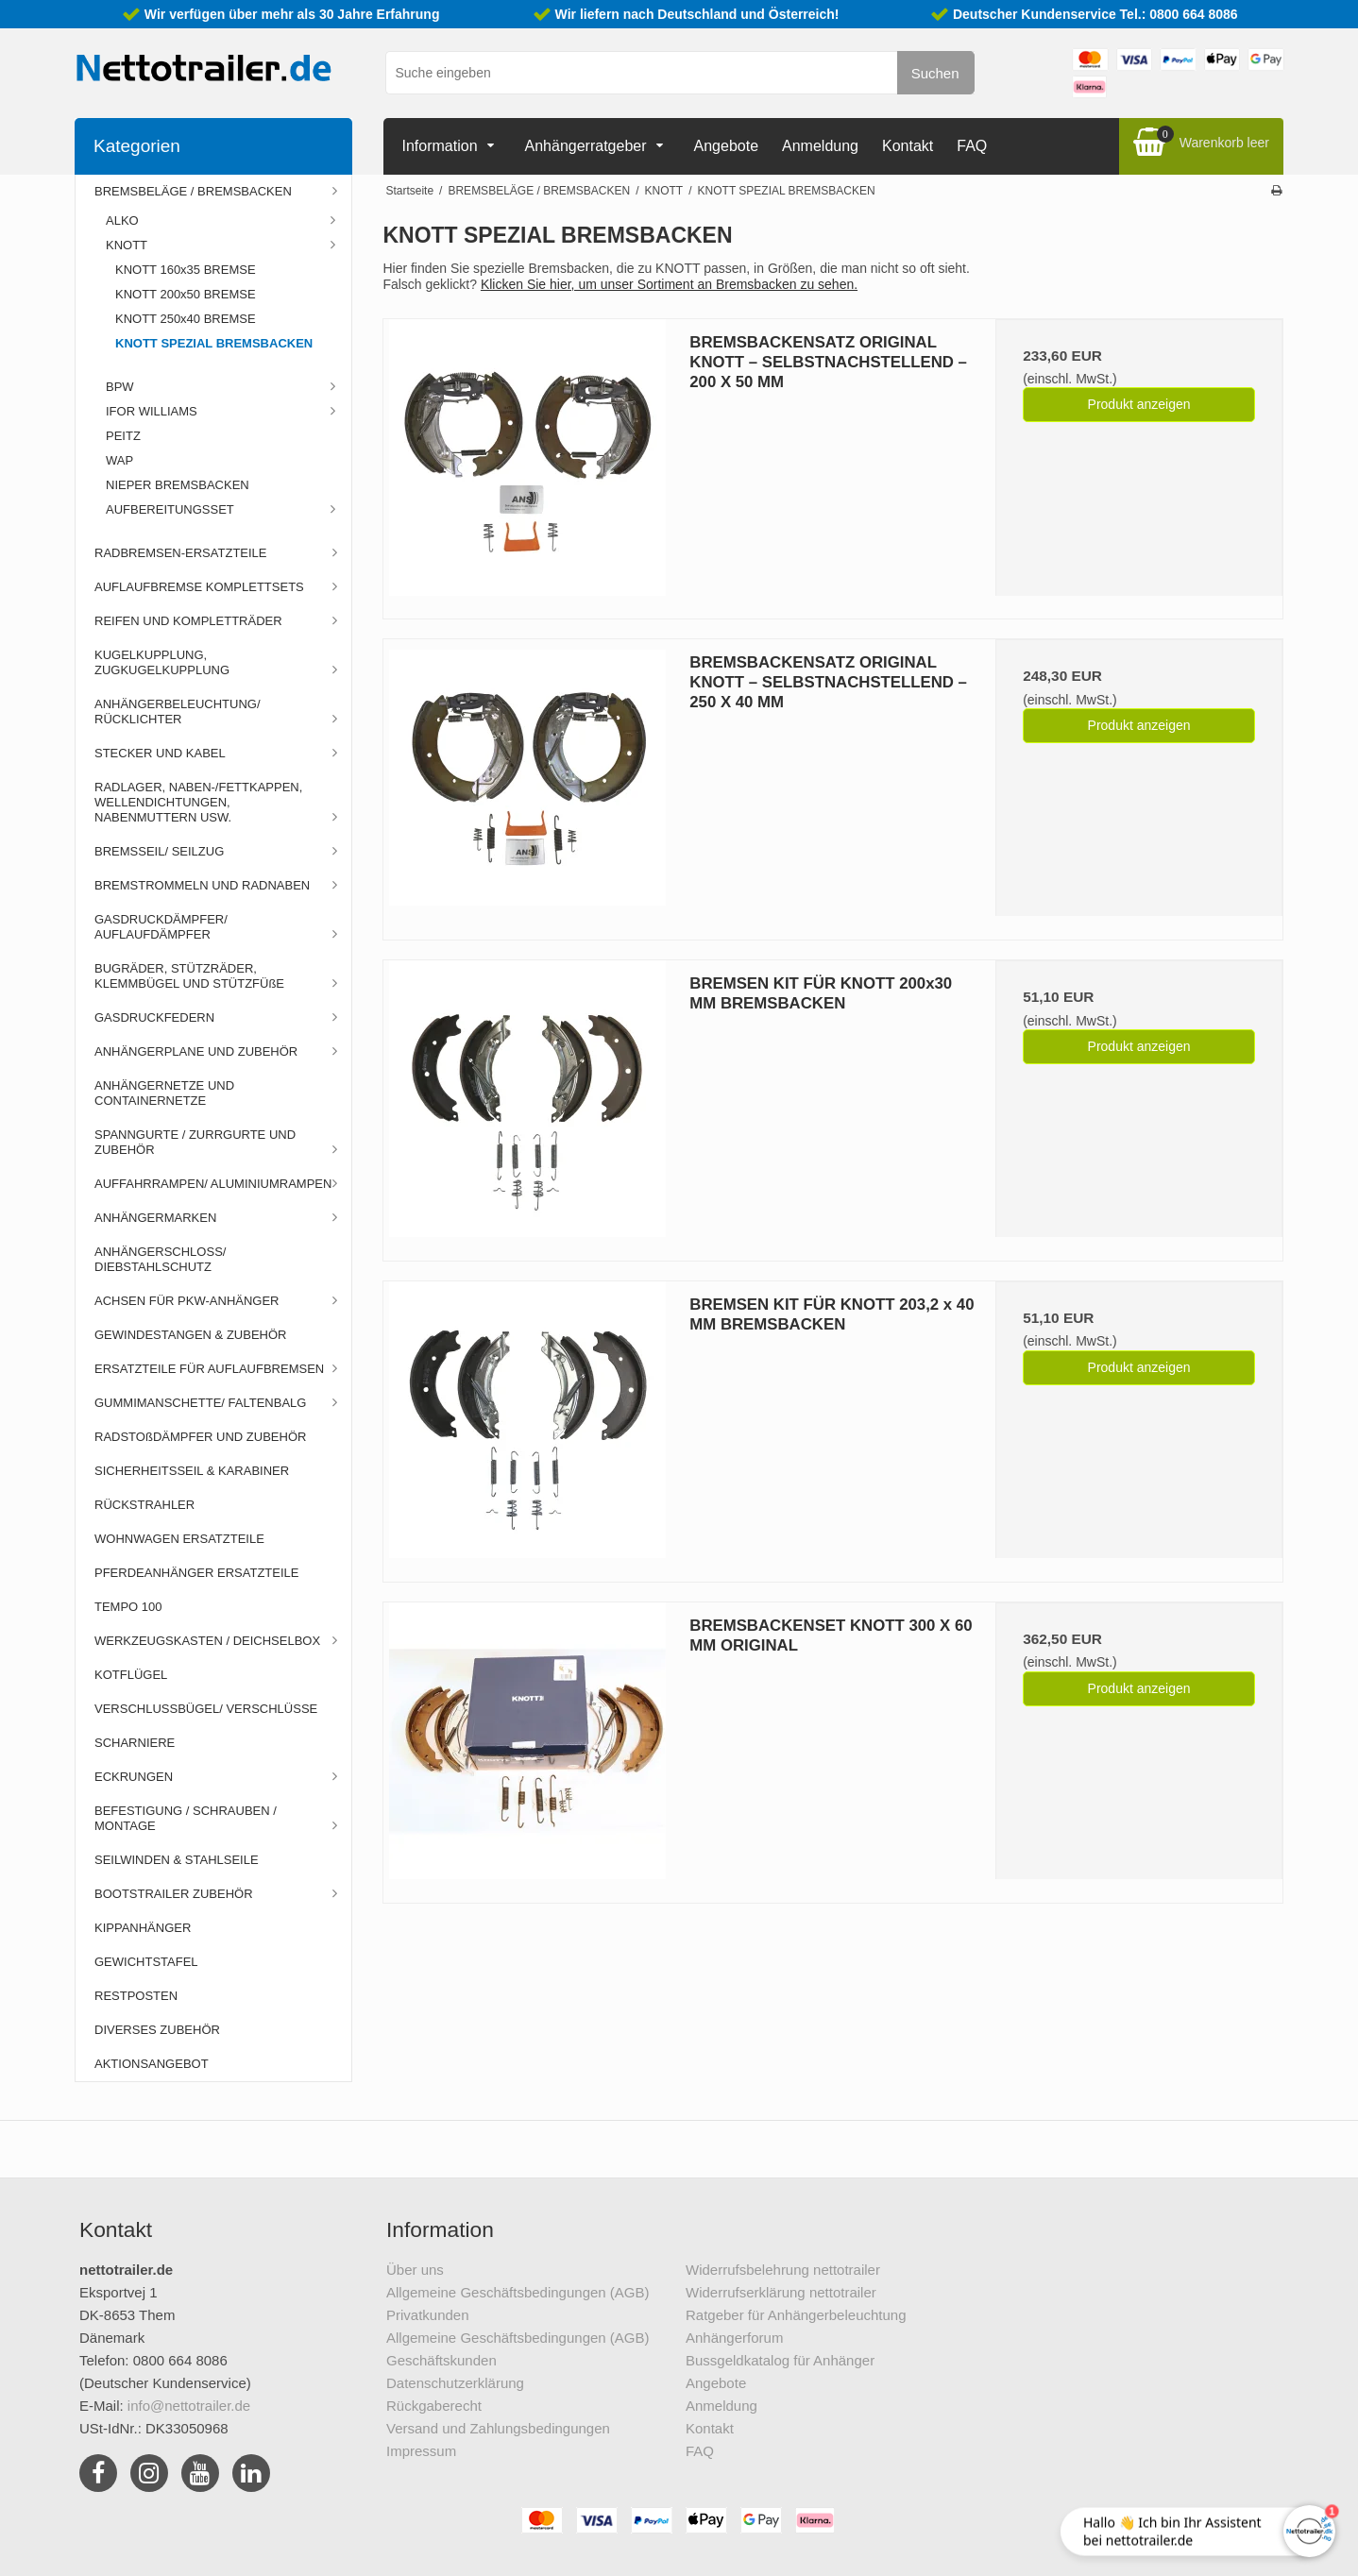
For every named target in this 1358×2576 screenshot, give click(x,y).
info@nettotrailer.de (188, 2406)
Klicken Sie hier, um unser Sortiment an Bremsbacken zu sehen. (669, 284)
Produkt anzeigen (1139, 404)
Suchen (935, 73)
